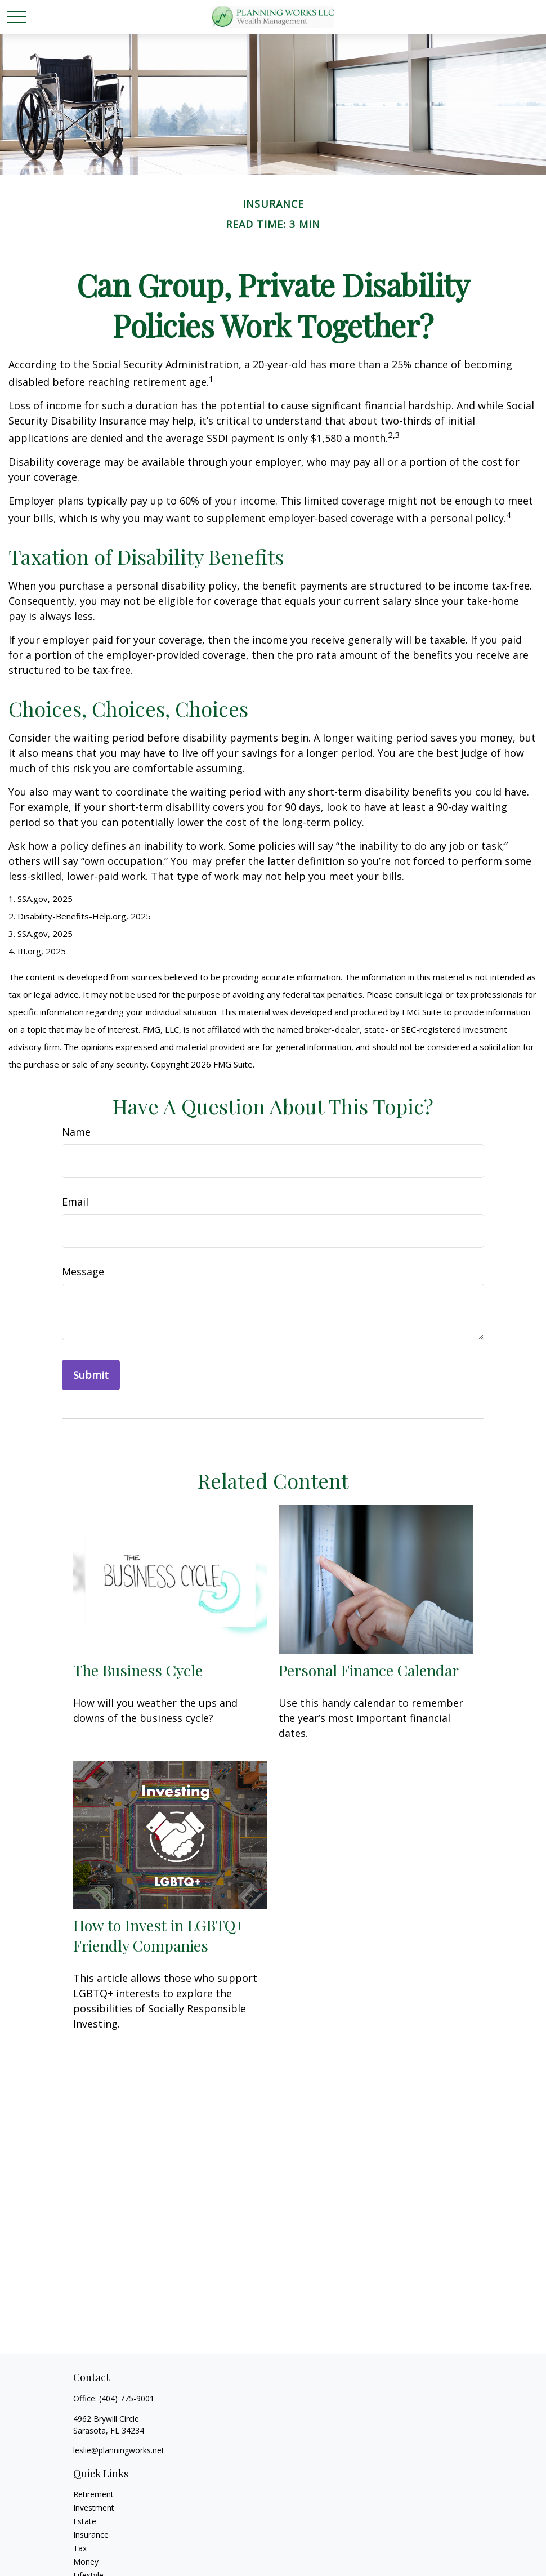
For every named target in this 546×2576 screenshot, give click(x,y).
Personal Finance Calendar (369, 1670)
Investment (93, 2507)
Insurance (91, 2534)
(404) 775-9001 (126, 2398)
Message (83, 1271)
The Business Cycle (138, 1670)
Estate (84, 2521)
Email (75, 1201)
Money (86, 2561)
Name (76, 1132)
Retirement (93, 2494)
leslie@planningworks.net (118, 2450)
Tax (80, 2548)
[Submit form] (91, 1375)
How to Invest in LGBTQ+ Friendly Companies (158, 1935)
